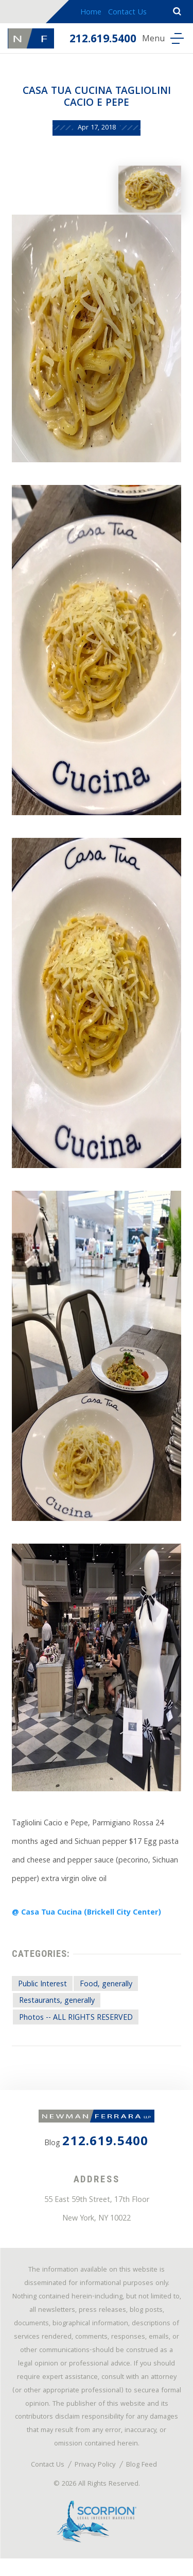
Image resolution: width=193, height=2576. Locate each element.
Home (91, 13)
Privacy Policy (95, 2481)
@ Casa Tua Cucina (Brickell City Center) (88, 1918)
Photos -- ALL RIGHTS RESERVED (77, 2025)
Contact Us (127, 13)
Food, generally (107, 1991)
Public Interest (42, 1991)
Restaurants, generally (57, 2008)
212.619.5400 (102, 40)
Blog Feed (143, 2481)
